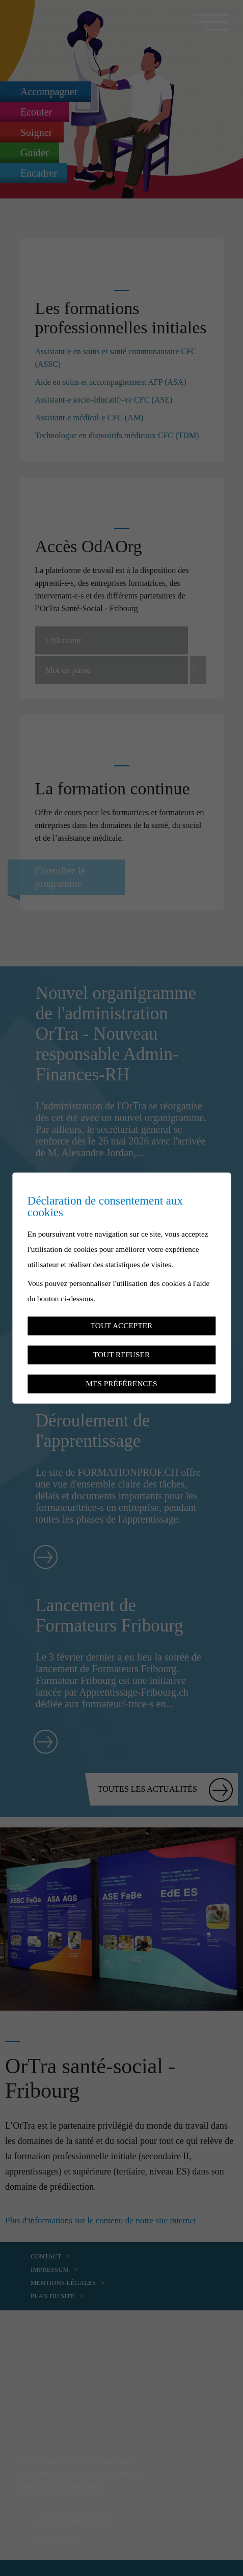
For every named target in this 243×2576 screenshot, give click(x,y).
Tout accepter (121, 1325)
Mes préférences (121, 1383)
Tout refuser (121, 1354)
